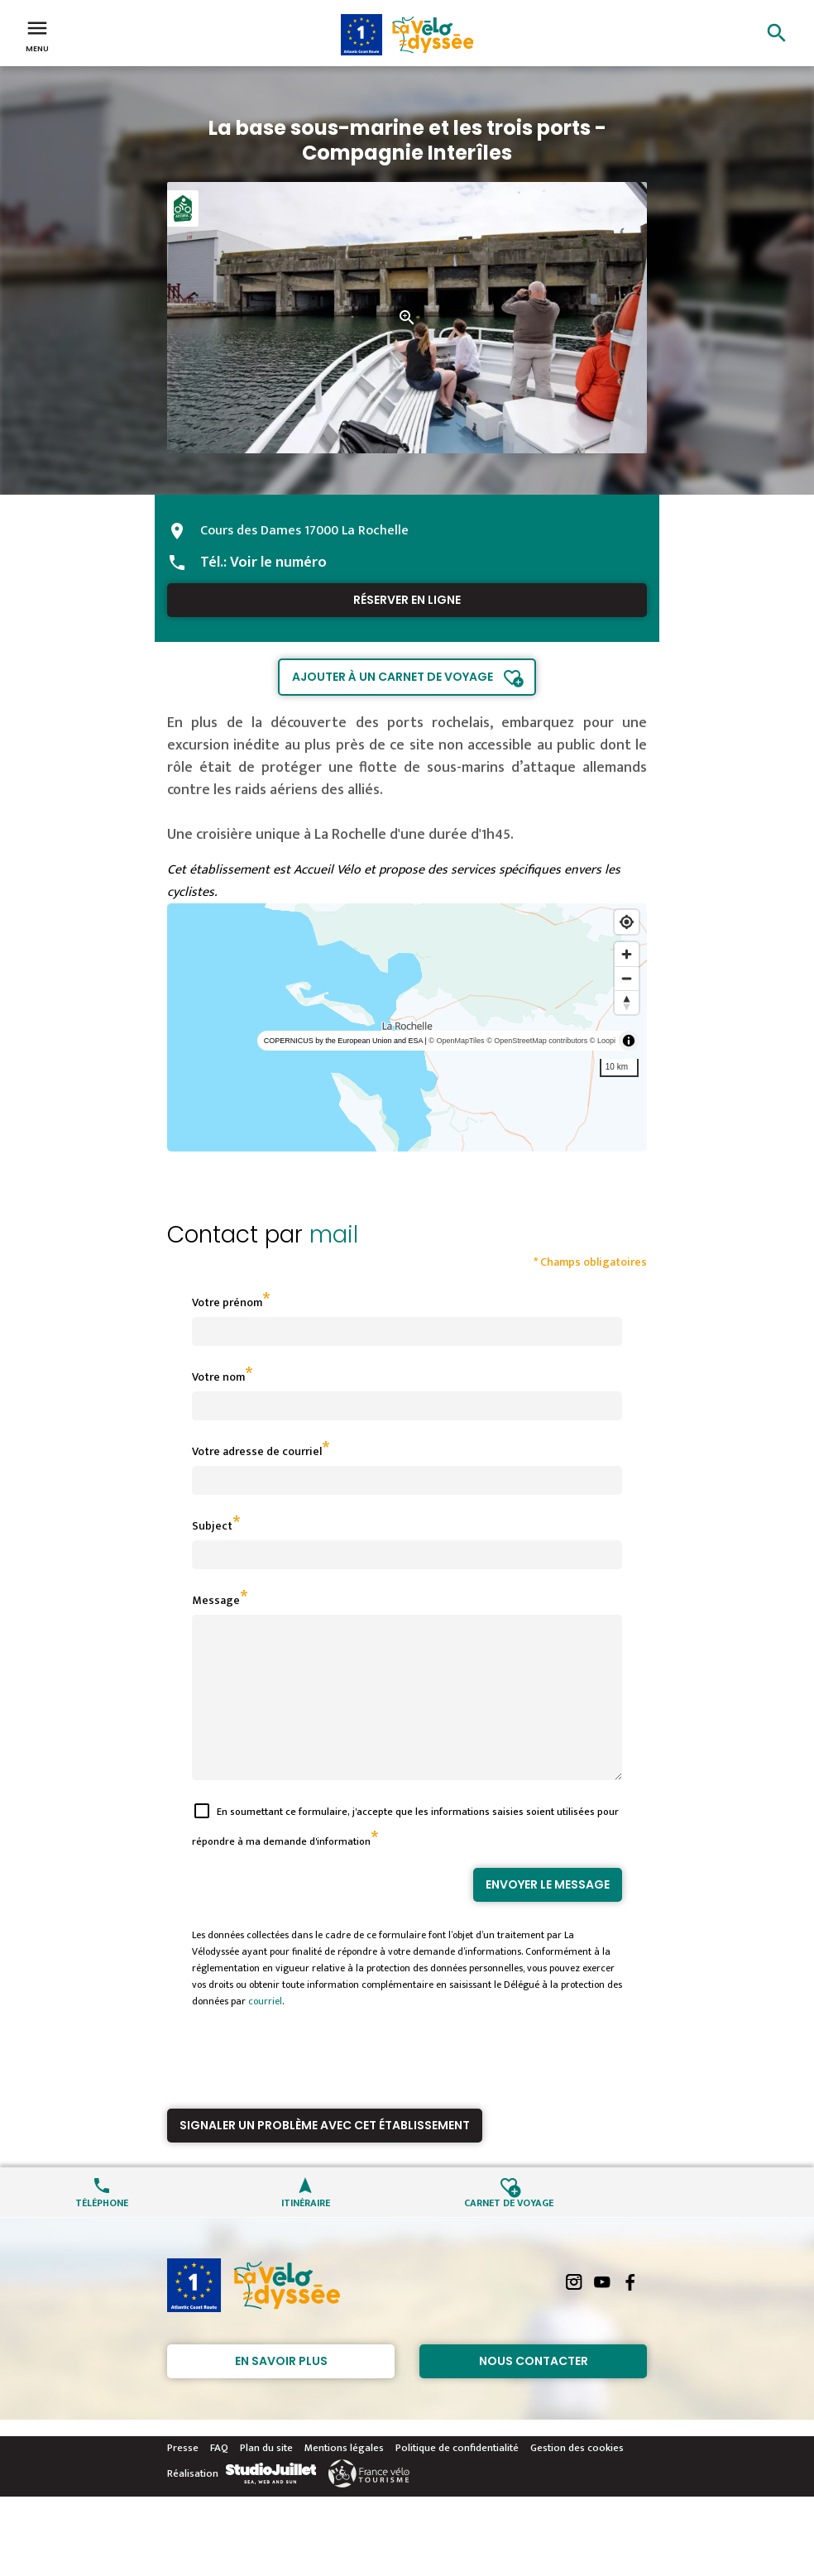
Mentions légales (344, 2477)
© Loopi (602, 1041)
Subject (212, 1525)
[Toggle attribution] (629, 1041)
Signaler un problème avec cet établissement (325, 2155)
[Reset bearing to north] (627, 1002)
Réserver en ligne (407, 599)
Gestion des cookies (577, 2477)
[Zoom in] (627, 954)
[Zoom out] (627, 978)
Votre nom (218, 1376)
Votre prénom (227, 1302)
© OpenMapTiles (456, 1041)
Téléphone (101, 2231)
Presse (183, 2477)
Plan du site (266, 2477)
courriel (265, 2031)
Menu (37, 35)
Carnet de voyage (508, 2231)
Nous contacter (533, 2390)
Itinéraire (305, 2231)
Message (216, 1600)
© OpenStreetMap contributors (536, 1041)
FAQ (219, 2477)
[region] (407, 1027)
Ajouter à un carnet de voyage (392, 676)
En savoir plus (281, 2390)
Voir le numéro (278, 562)
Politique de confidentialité (457, 2477)
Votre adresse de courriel (257, 1451)
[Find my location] (627, 922)
